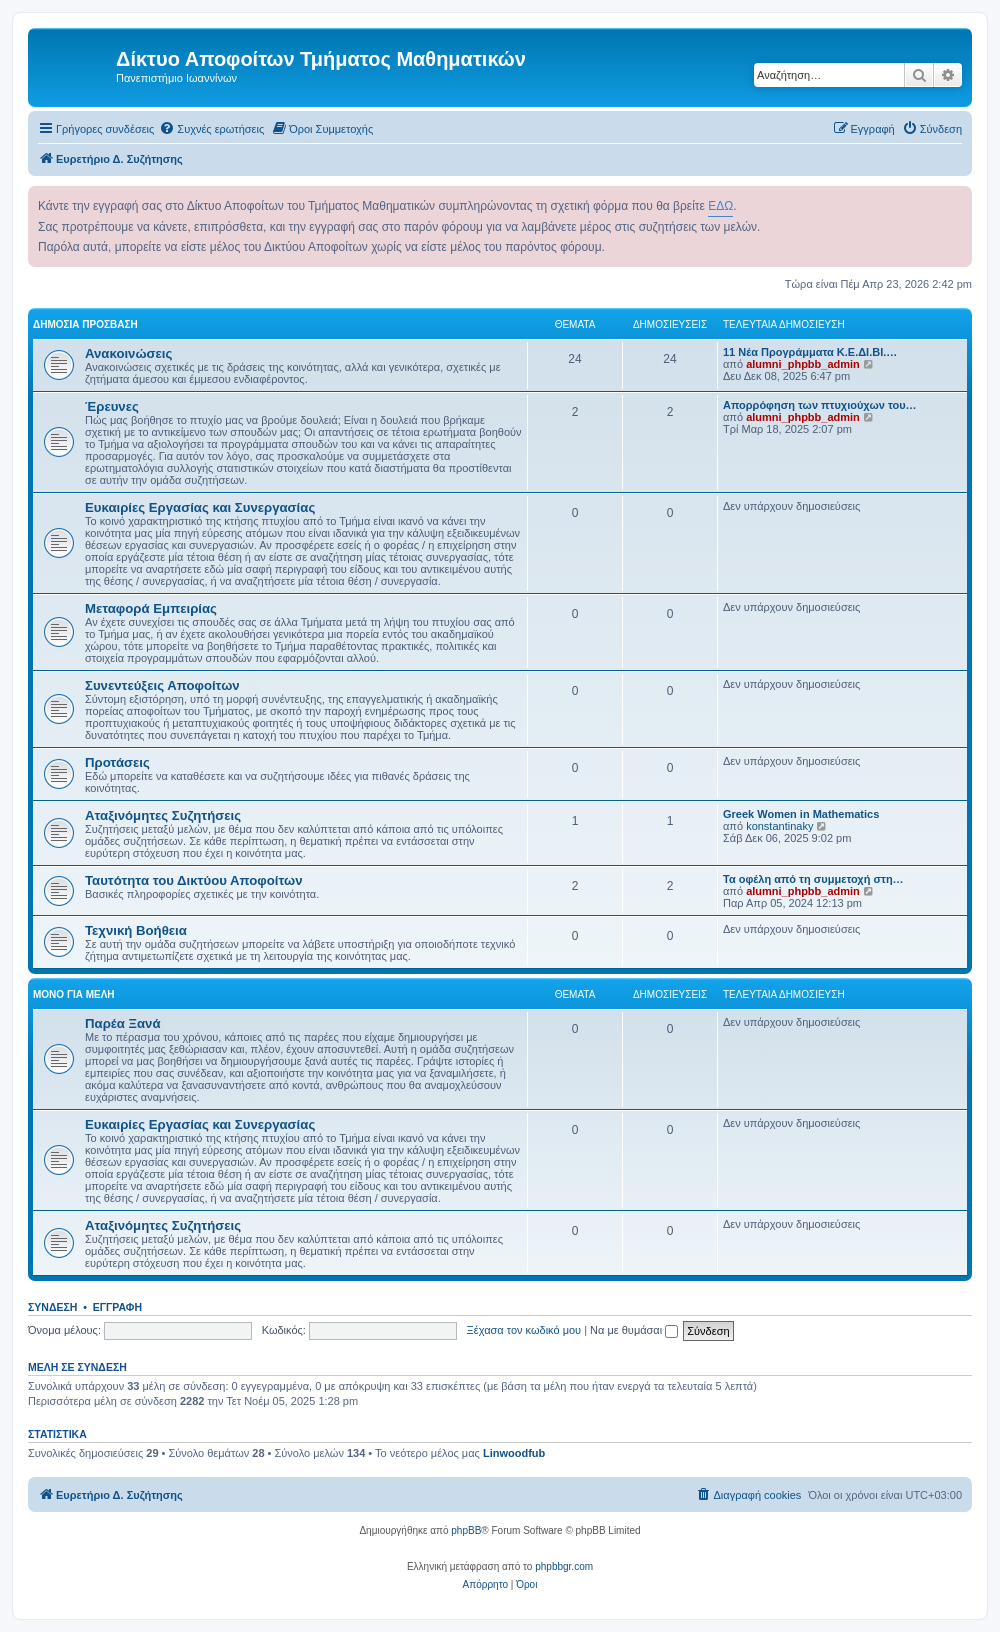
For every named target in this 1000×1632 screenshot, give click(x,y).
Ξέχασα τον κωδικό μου (524, 1330)
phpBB (466, 1530)
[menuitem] (211, 129)
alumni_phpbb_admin (803, 364)
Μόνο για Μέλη (74, 994)
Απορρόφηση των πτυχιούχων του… (820, 405)
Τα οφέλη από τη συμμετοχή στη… (813, 879)
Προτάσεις (117, 762)
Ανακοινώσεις (128, 353)
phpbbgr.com (564, 1566)
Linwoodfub (514, 1453)
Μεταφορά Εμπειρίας (151, 608)
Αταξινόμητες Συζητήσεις (163, 815)
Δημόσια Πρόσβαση (85, 324)
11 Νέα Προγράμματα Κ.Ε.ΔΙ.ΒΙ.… (810, 352)
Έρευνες (112, 406)
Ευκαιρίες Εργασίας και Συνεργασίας (200, 507)
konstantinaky (779, 826)
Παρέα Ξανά (123, 1023)
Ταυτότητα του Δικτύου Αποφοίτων (194, 880)
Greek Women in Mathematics (801, 814)
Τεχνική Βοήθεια (136, 930)
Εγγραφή (117, 1307)
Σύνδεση (52, 1307)
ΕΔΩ (720, 206)
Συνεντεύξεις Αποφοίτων (162, 685)
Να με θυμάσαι (634, 1330)
